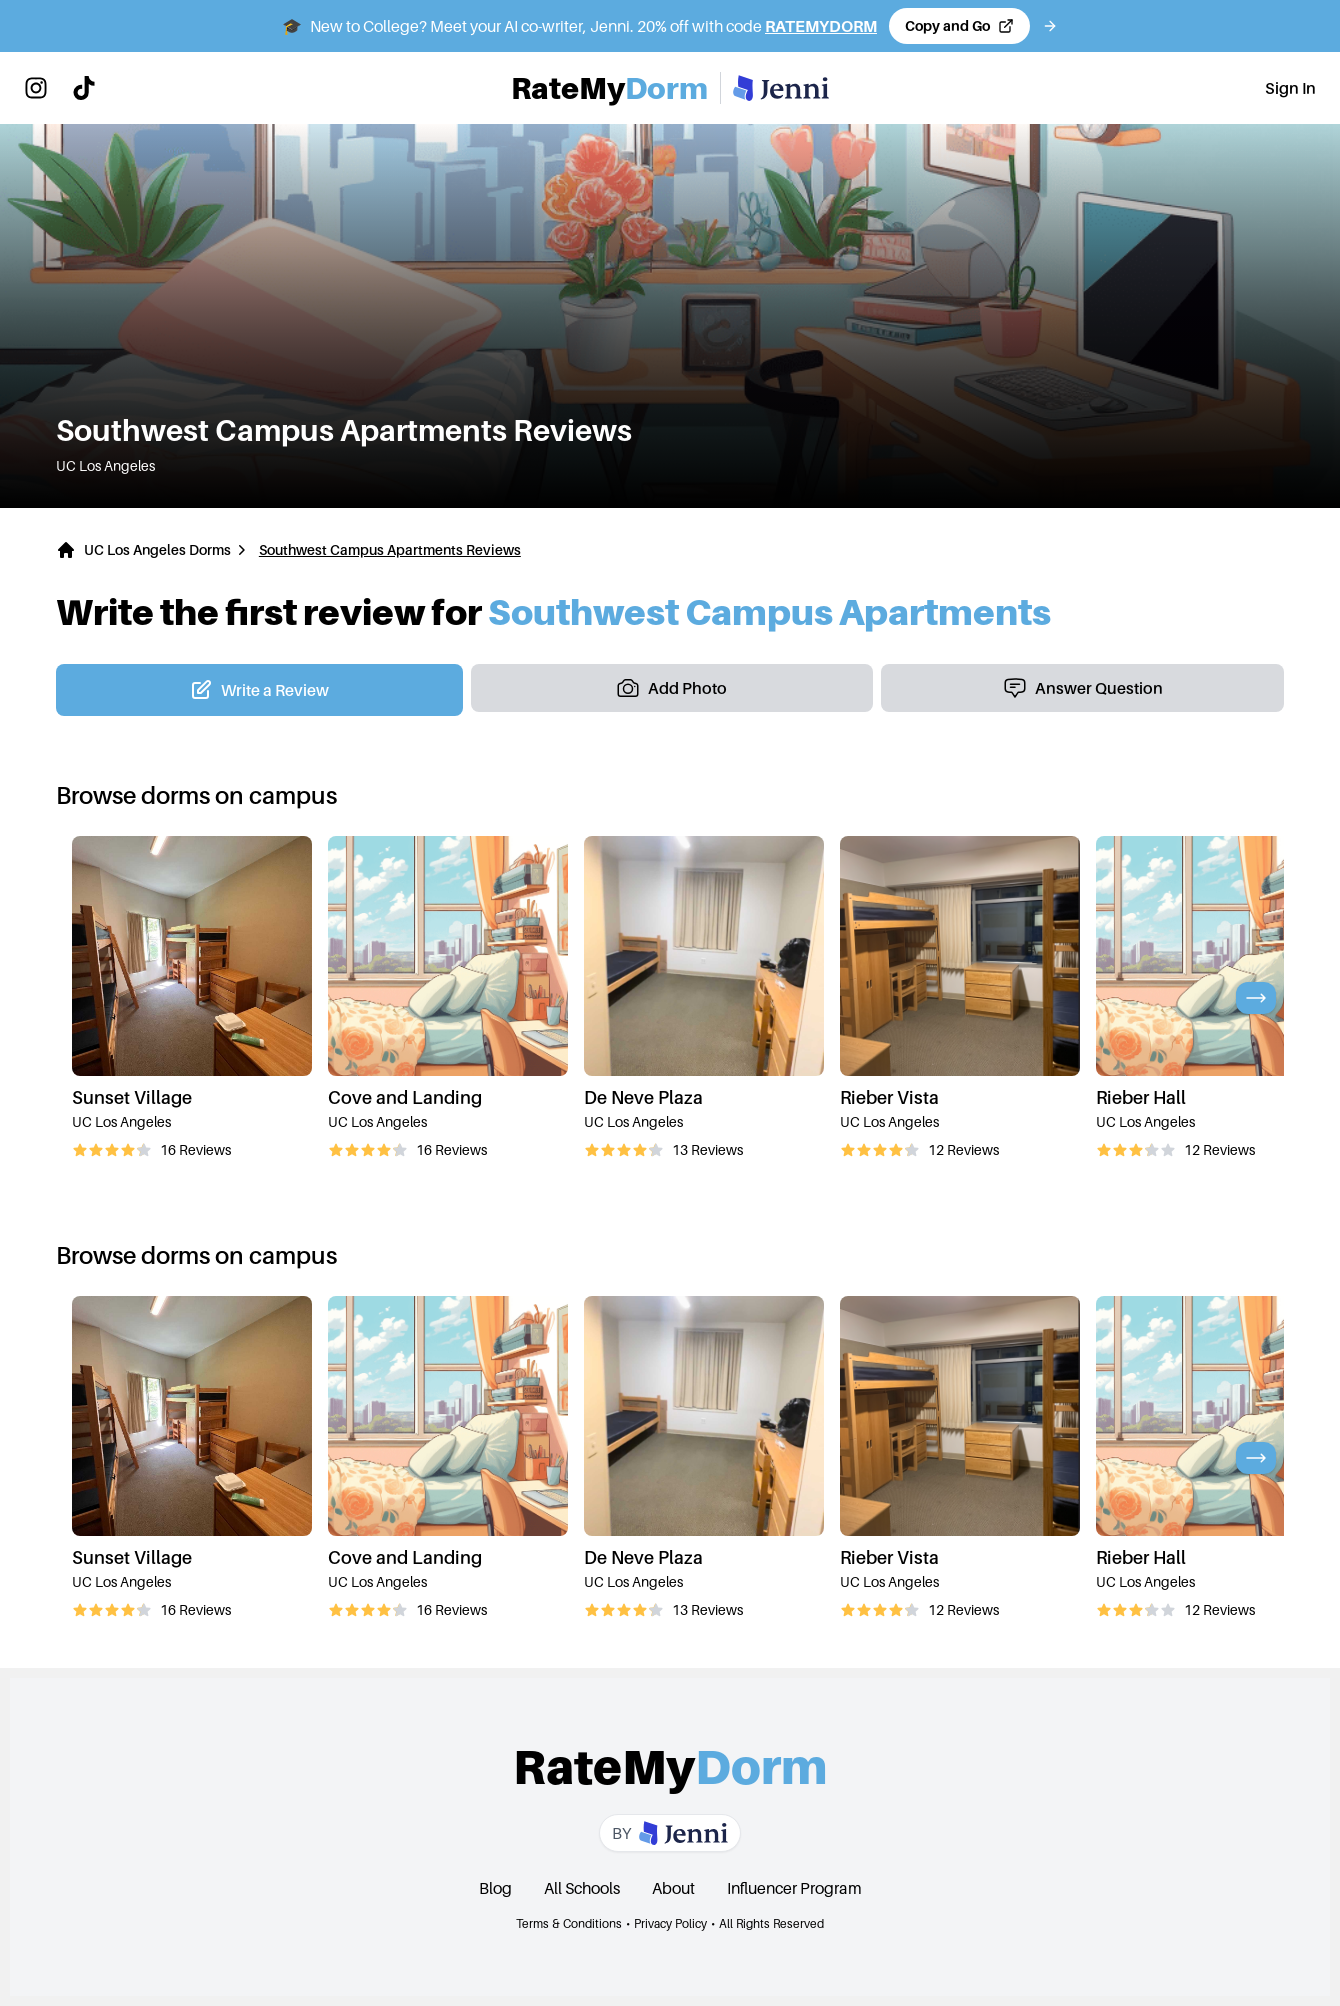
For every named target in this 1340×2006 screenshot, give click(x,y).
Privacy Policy (670, 1923)
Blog (495, 1888)
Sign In (1290, 88)
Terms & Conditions (569, 1923)
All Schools (582, 1888)
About (673, 1888)
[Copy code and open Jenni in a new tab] (959, 26)
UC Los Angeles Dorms (157, 549)
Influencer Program (794, 1888)
